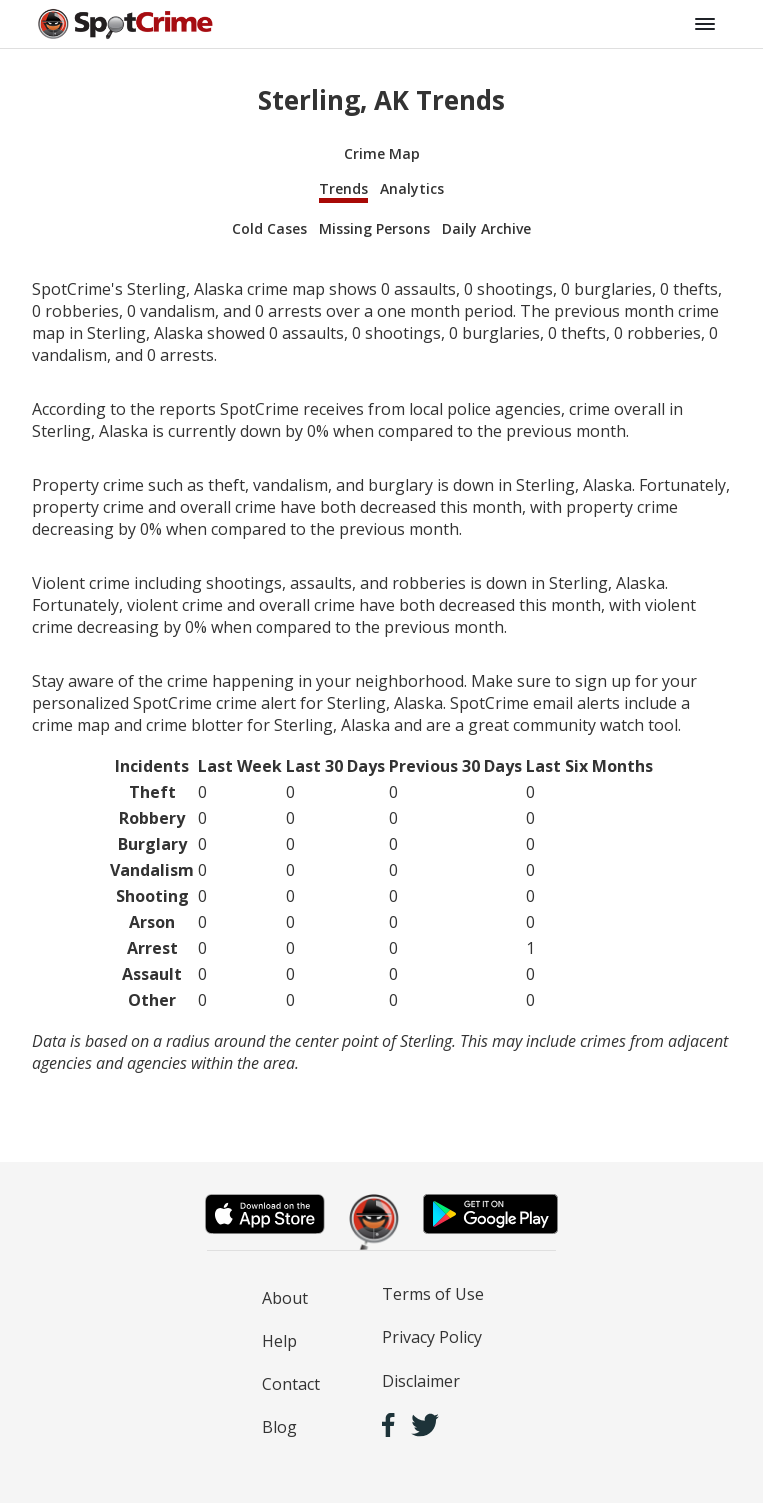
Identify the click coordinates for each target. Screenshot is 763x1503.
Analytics (412, 188)
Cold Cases (269, 228)
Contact (291, 1384)
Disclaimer (421, 1381)
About (285, 1298)
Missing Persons (374, 228)
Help (279, 1341)
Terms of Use (433, 1294)
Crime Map (382, 153)
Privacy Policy (432, 1337)
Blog (279, 1427)
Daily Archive (486, 228)
